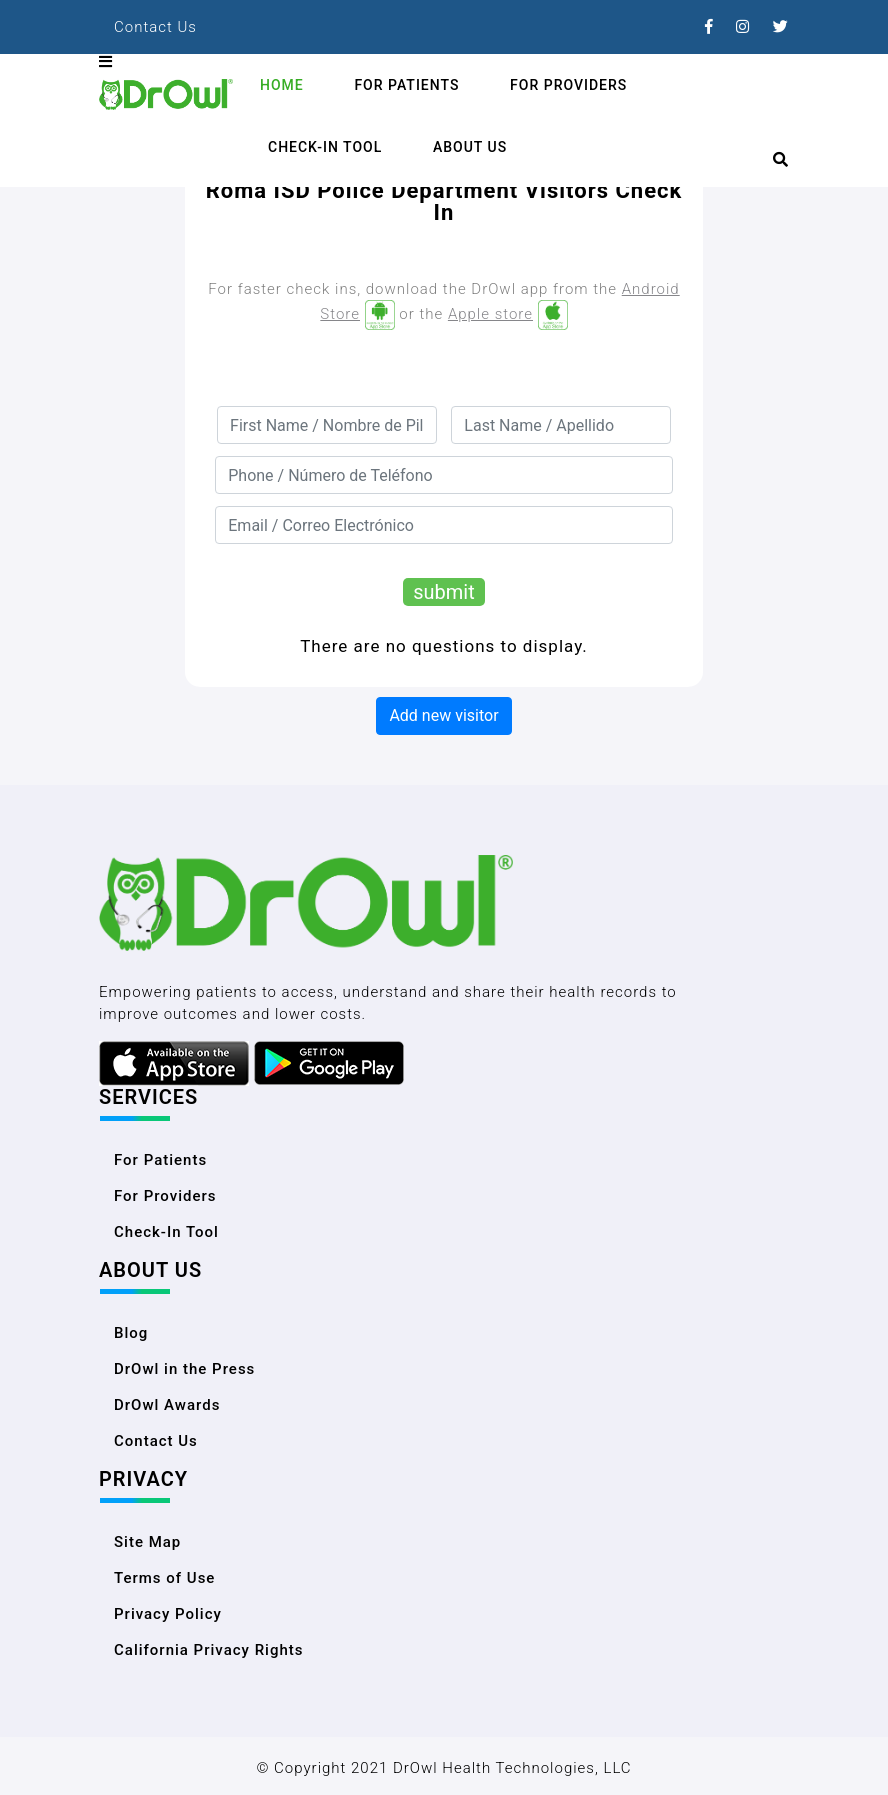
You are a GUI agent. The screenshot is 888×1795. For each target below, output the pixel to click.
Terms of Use (164, 1578)
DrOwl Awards (167, 1405)
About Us (470, 147)
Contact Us (155, 27)
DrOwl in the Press (184, 1369)
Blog (131, 1333)
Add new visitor (443, 715)
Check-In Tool (325, 147)
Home (282, 85)
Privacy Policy (168, 1614)
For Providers (568, 85)
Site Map (147, 1542)
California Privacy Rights (208, 1650)
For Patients (406, 85)
